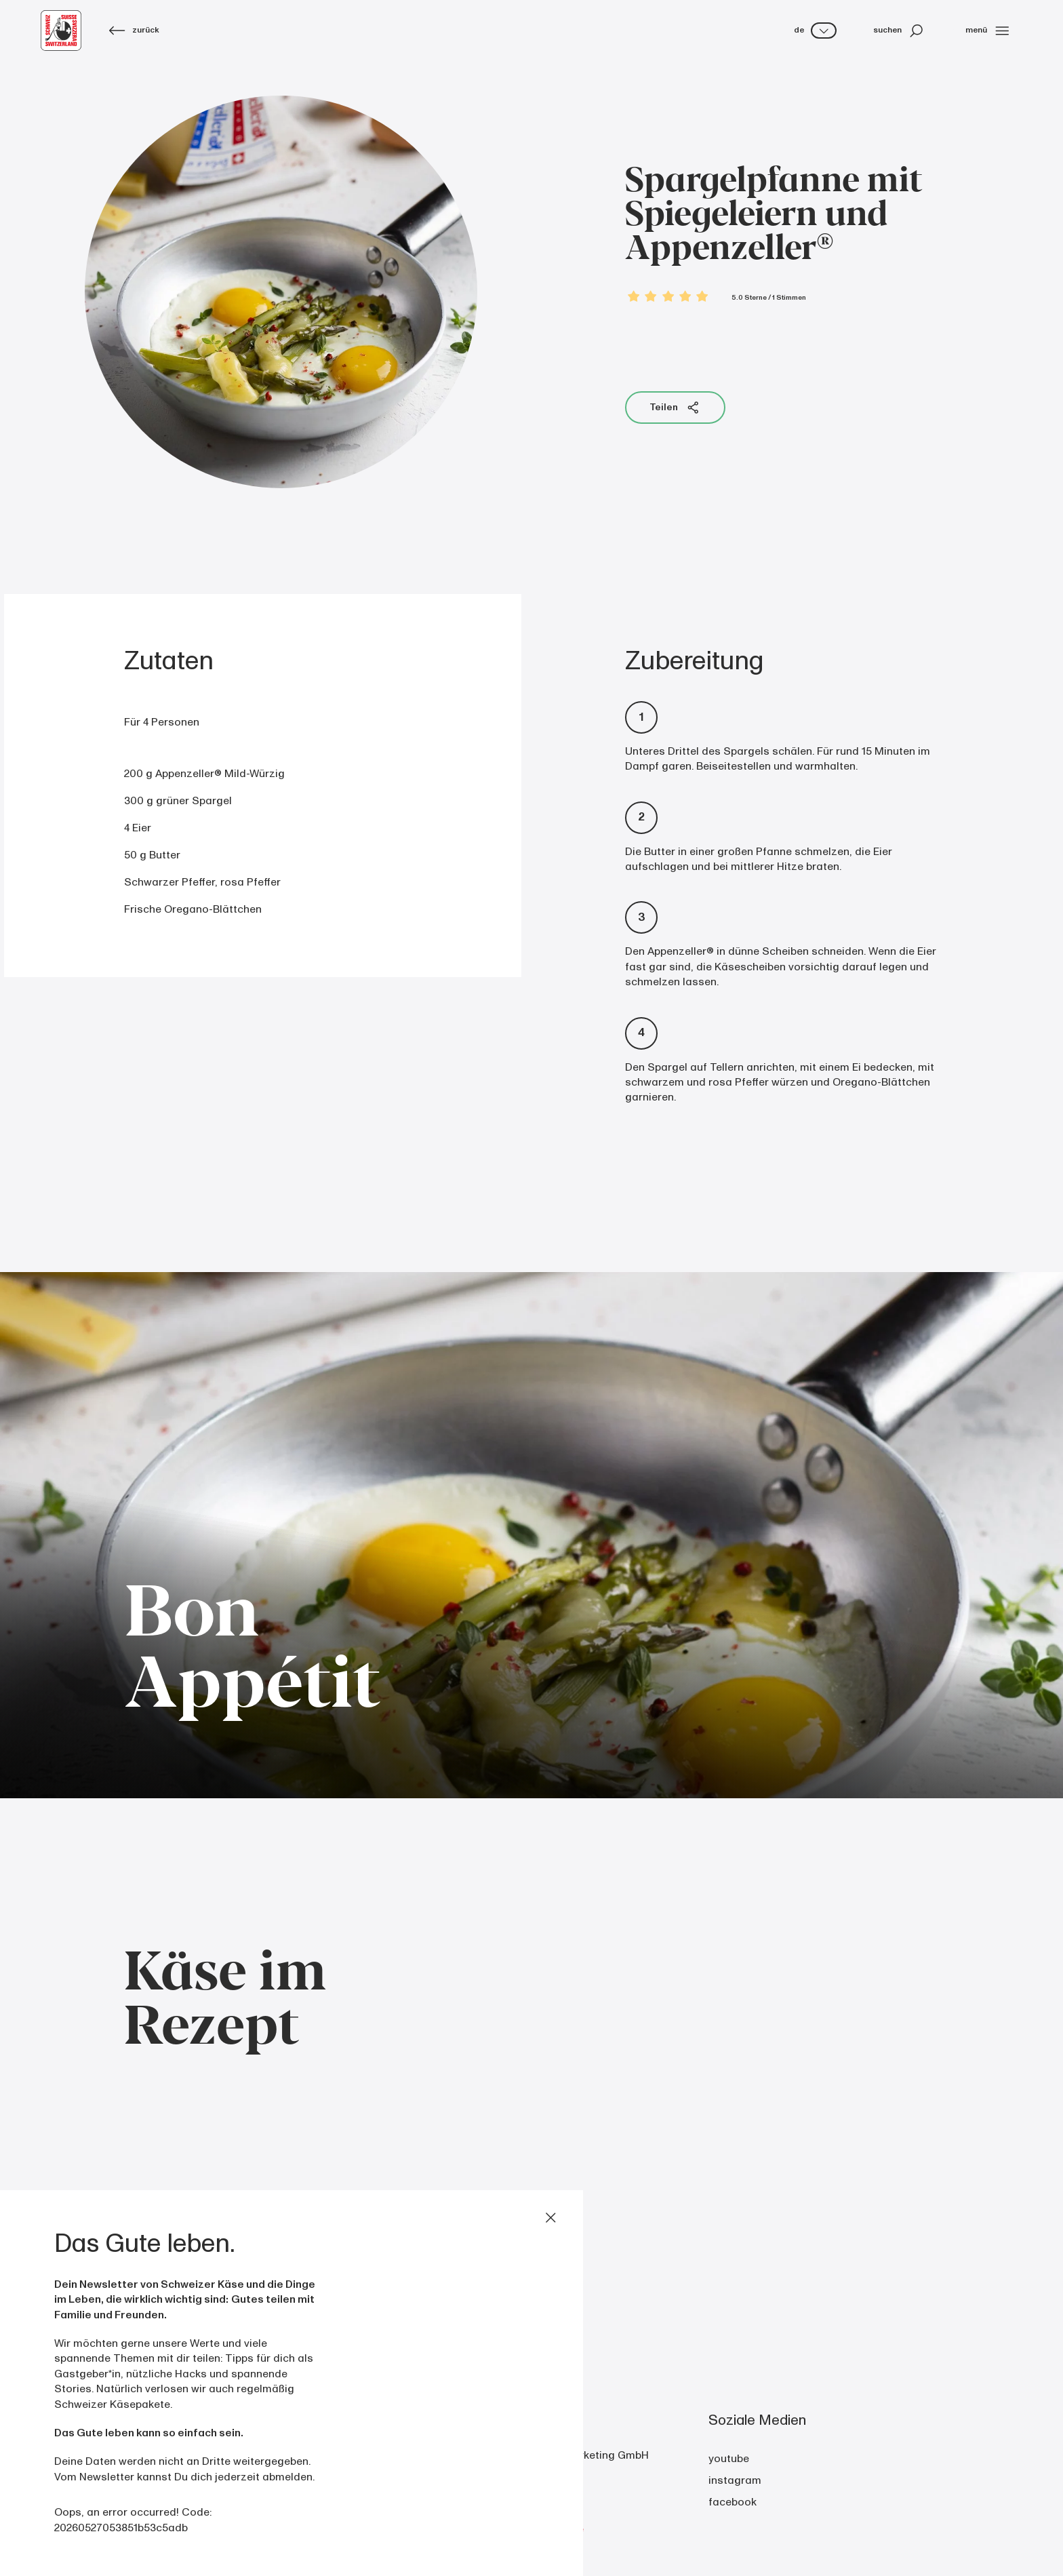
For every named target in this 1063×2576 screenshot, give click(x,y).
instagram (734, 2480)
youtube (728, 2458)
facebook (732, 2502)
